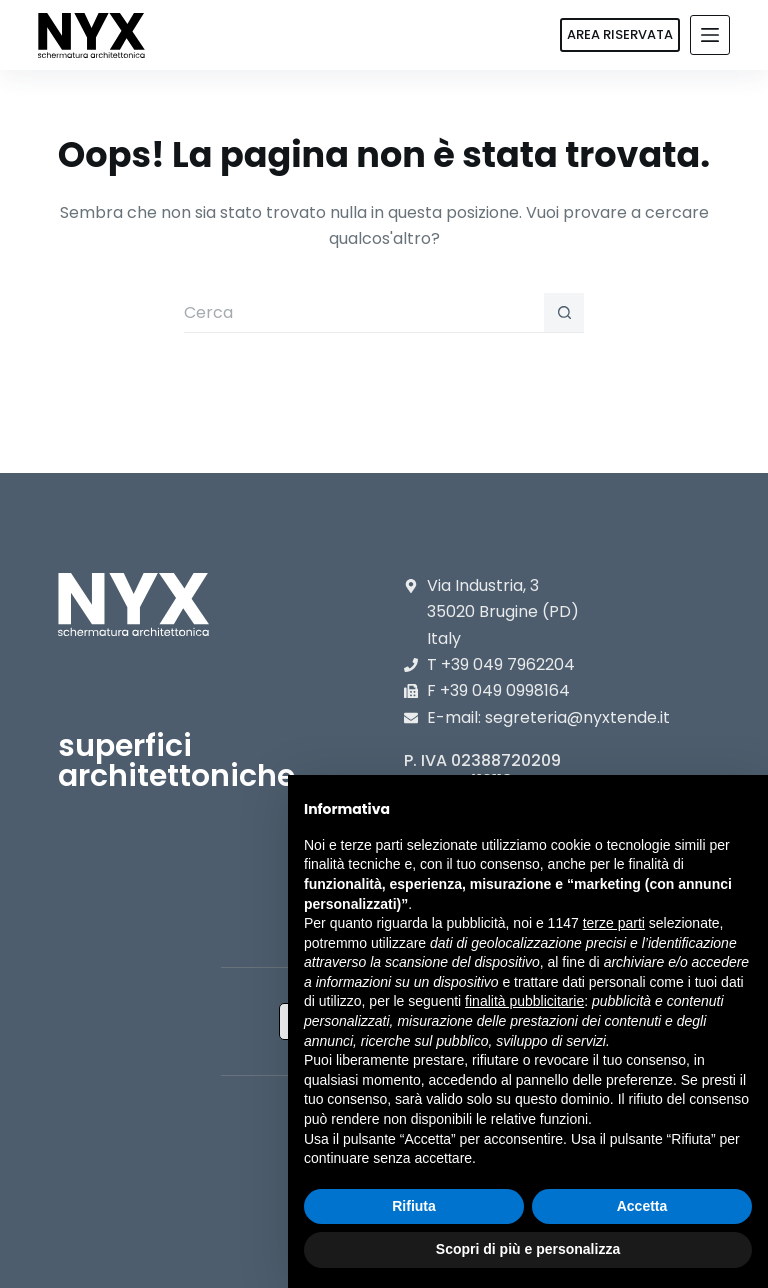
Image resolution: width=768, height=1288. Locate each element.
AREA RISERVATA (620, 34)
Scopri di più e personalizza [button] (528, 1249)
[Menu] (710, 35)
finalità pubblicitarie (524, 1001)
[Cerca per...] (364, 313)
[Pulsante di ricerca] (564, 313)
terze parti (614, 923)
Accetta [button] (642, 1206)
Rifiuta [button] (414, 1206)
